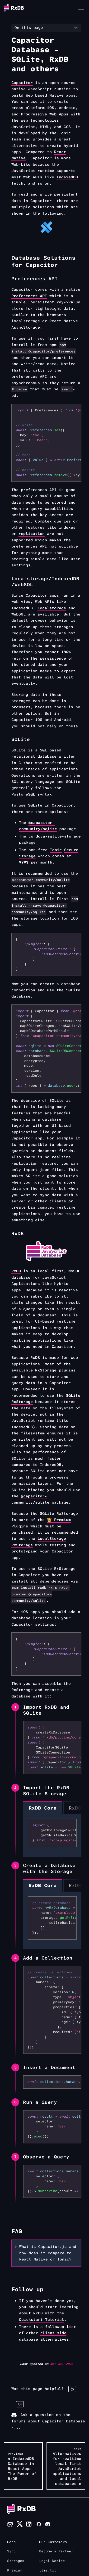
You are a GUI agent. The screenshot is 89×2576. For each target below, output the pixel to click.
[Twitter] (20, 2525)
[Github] (38, 2525)
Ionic (56, 849)
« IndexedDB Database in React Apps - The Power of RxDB (22, 2466)
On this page (28, 27)
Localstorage (51, 607)
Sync (11, 2551)
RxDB (16, 1270)
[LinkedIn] (29, 2525)
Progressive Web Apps (44, 114)
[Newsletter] (10, 2525)
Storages (15, 2561)
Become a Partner (56, 2551)
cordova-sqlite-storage (54, 836)
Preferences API (29, 295)
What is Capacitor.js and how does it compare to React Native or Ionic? (47, 2253)
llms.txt (47, 2570)
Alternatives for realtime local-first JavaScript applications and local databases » (67, 2466)
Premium (14, 2570)
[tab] (42, 1807)
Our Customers (53, 2542)
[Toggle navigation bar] (81, 7)
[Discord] (47, 2525)
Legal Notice (52, 2561)
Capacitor (22, 82)
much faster (48, 1458)
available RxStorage (33, 1370)
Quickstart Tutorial (41, 2319)
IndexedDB (67, 177)
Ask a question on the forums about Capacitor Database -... (48, 2421)
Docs (11, 2542)
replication (32, 533)
